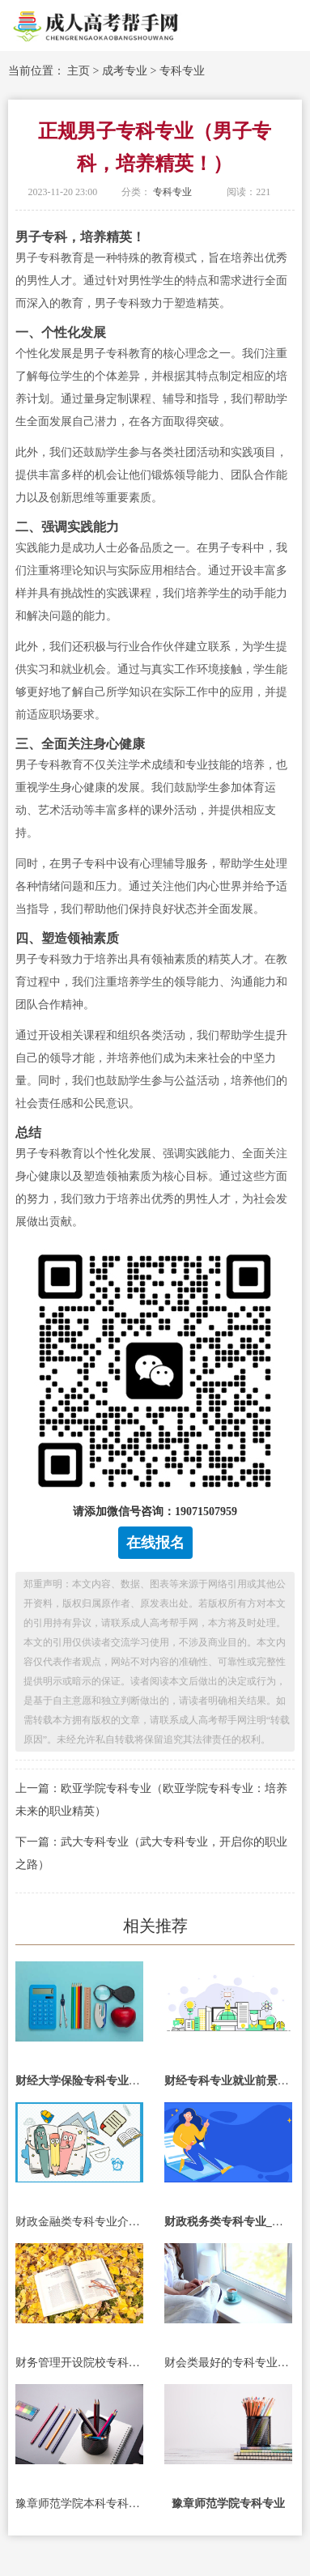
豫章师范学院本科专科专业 (79, 2503)
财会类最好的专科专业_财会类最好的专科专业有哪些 (228, 2363)
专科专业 (182, 71)
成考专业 (124, 71)
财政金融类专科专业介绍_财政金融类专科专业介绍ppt (79, 2222)
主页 (78, 71)
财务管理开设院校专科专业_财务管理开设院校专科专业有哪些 (79, 2363)
